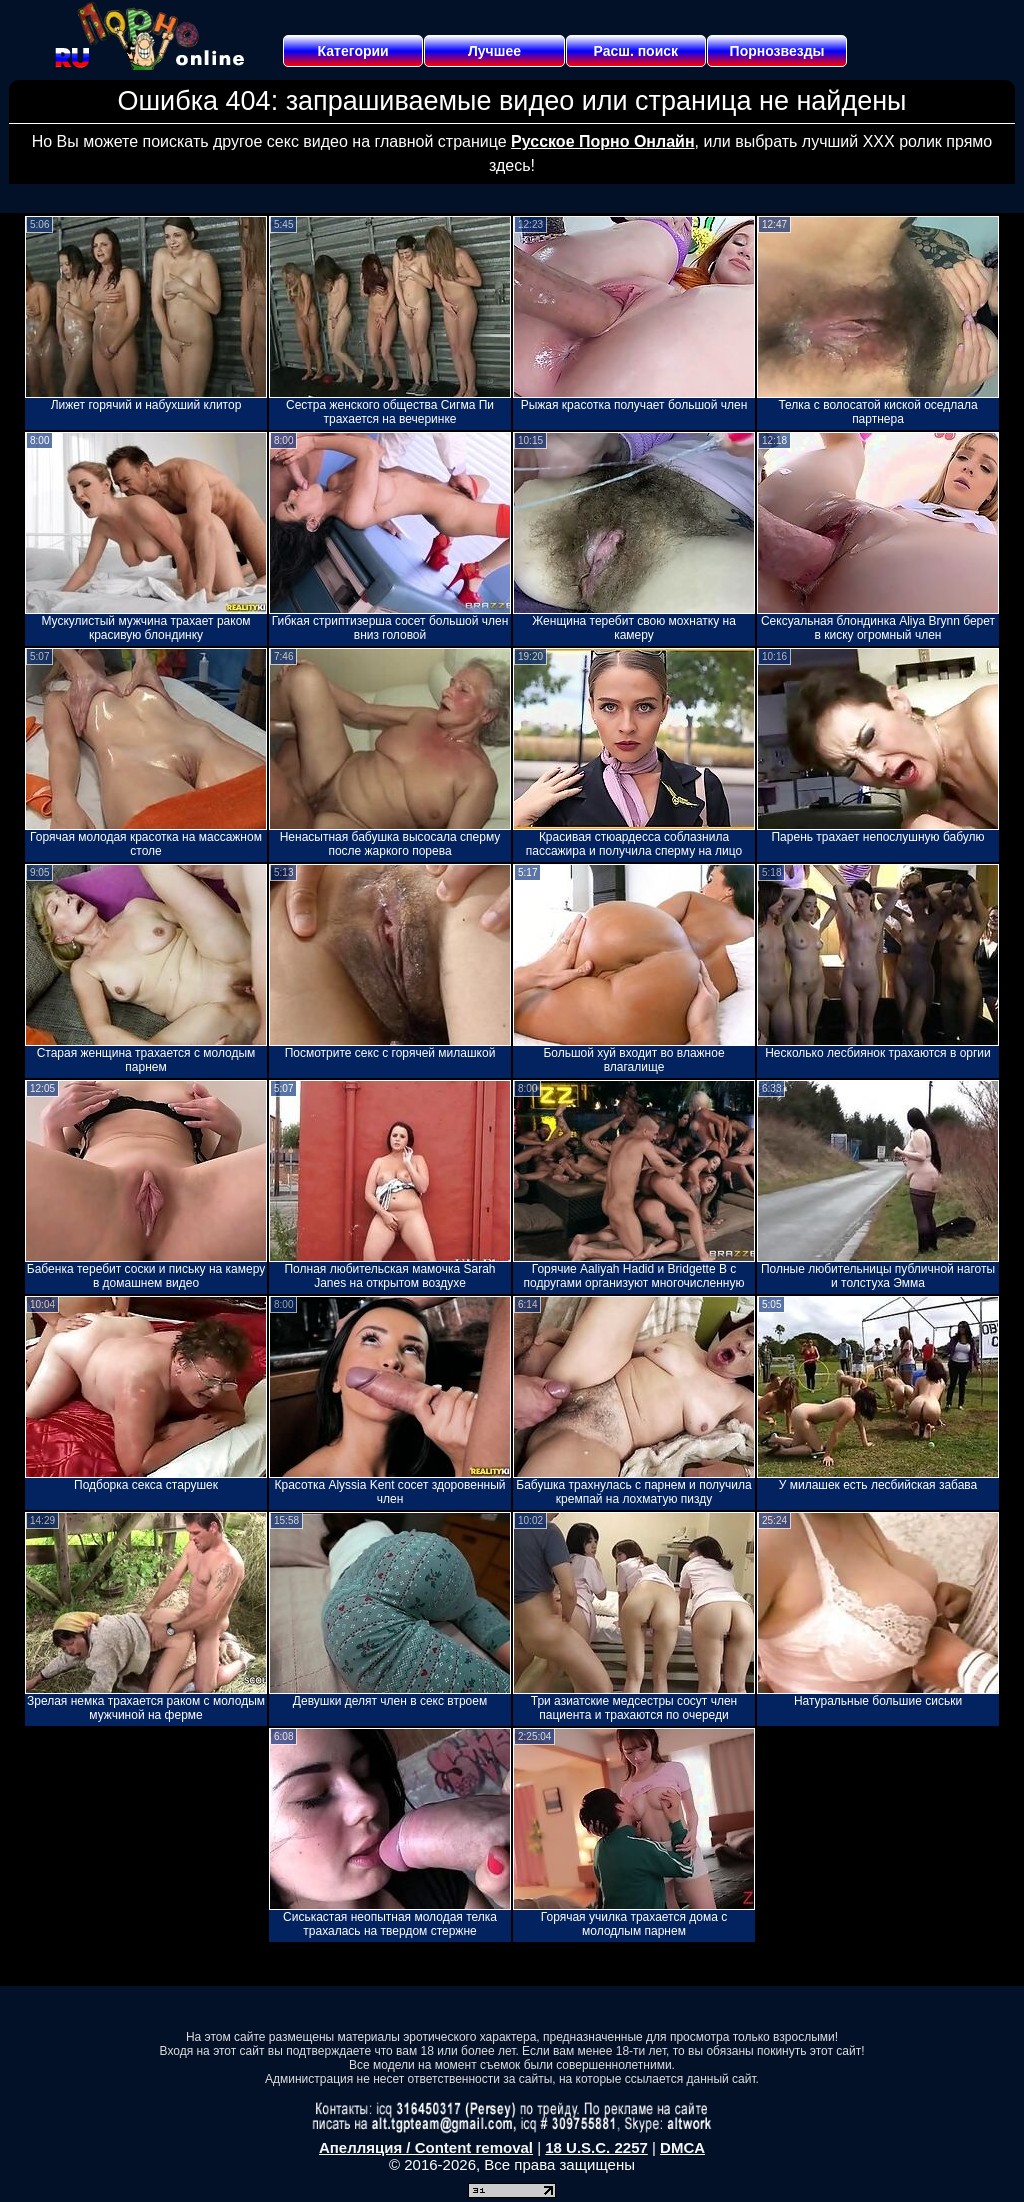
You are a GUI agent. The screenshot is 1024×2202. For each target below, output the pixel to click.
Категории (353, 51)
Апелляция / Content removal (426, 2147)
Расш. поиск (635, 51)
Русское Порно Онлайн (602, 141)
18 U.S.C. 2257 (596, 2147)
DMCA (682, 2147)
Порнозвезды (777, 51)
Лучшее (494, 51)
